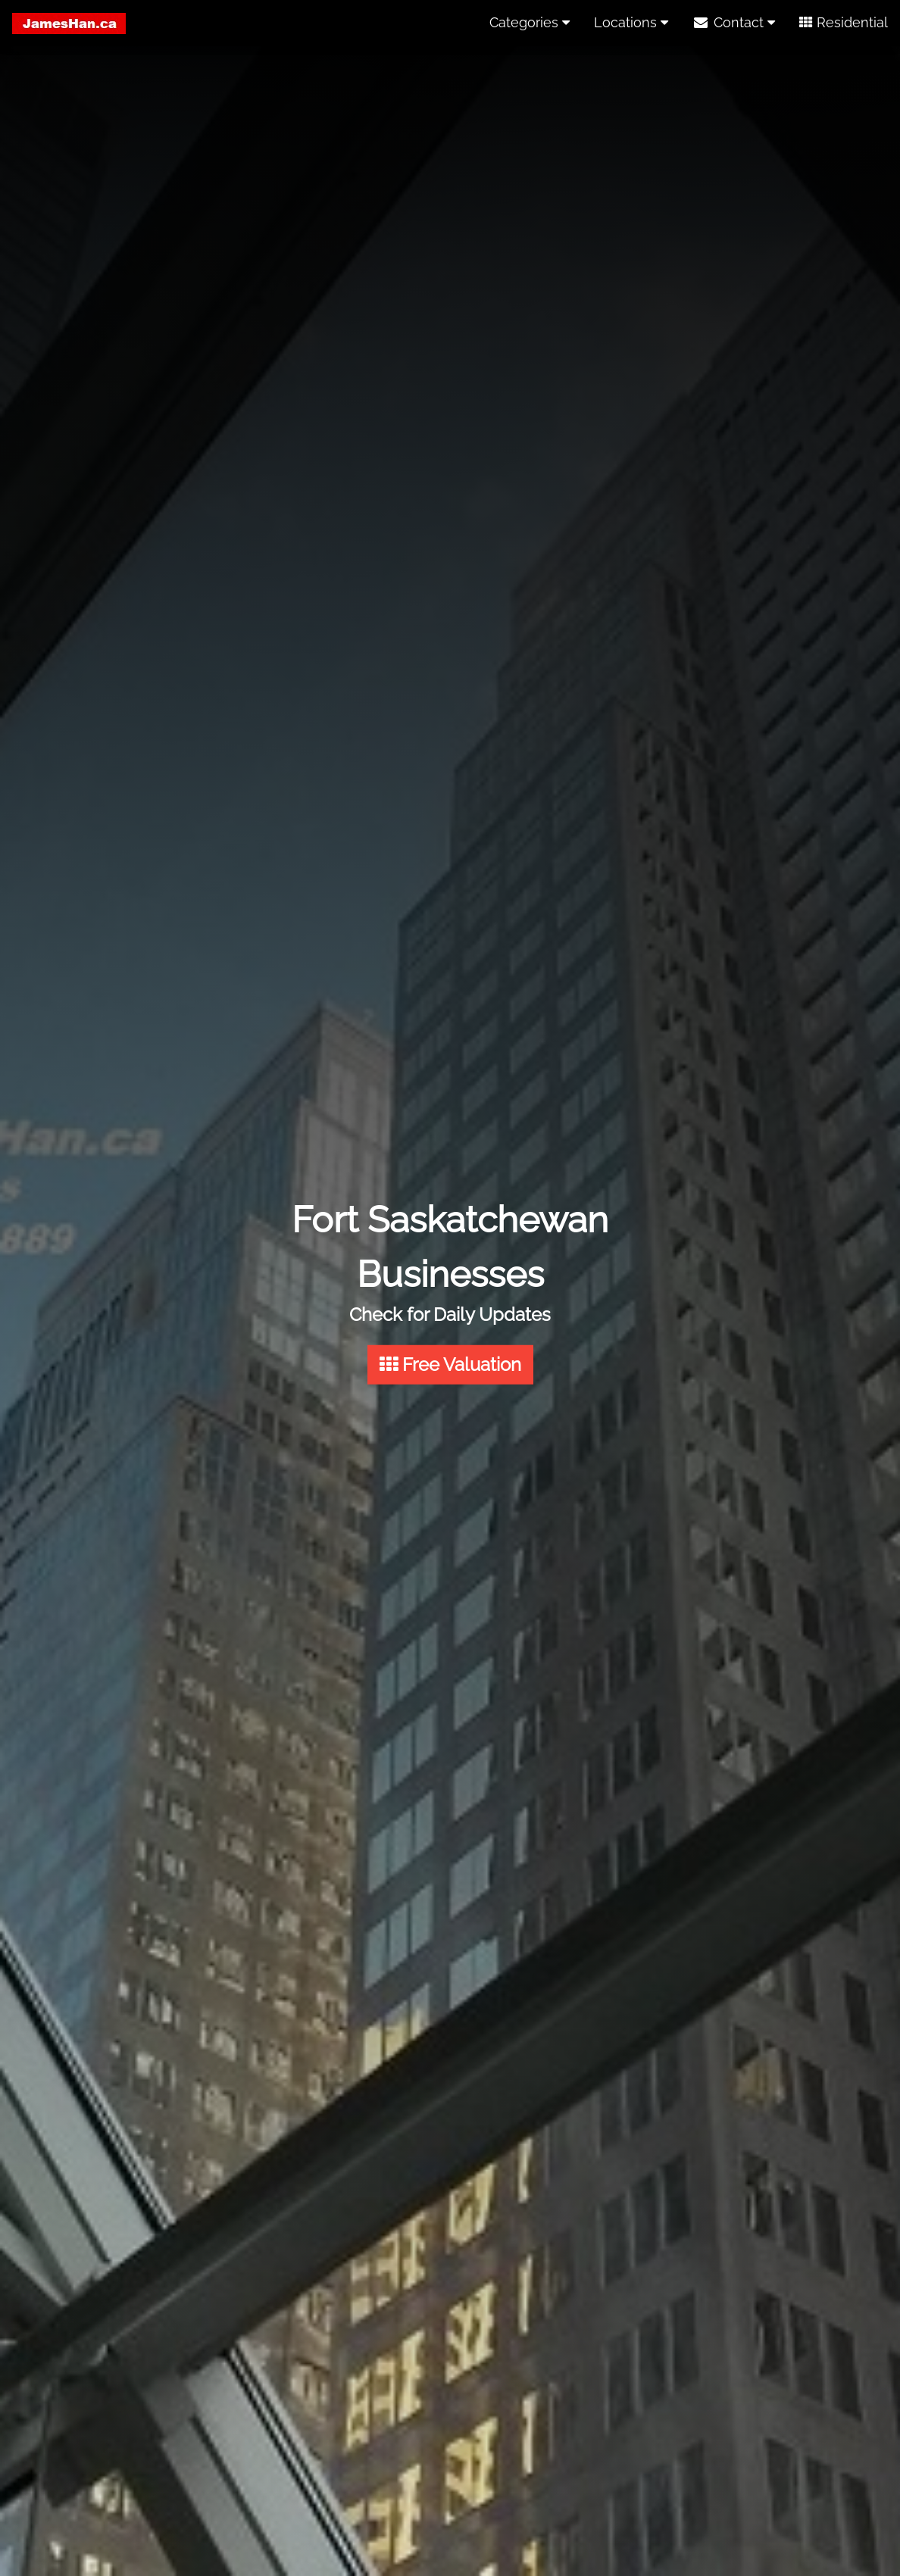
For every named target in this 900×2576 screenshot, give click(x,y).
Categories (529, 22)
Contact (733, 22)
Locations (631, 22)
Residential (843, 22)
